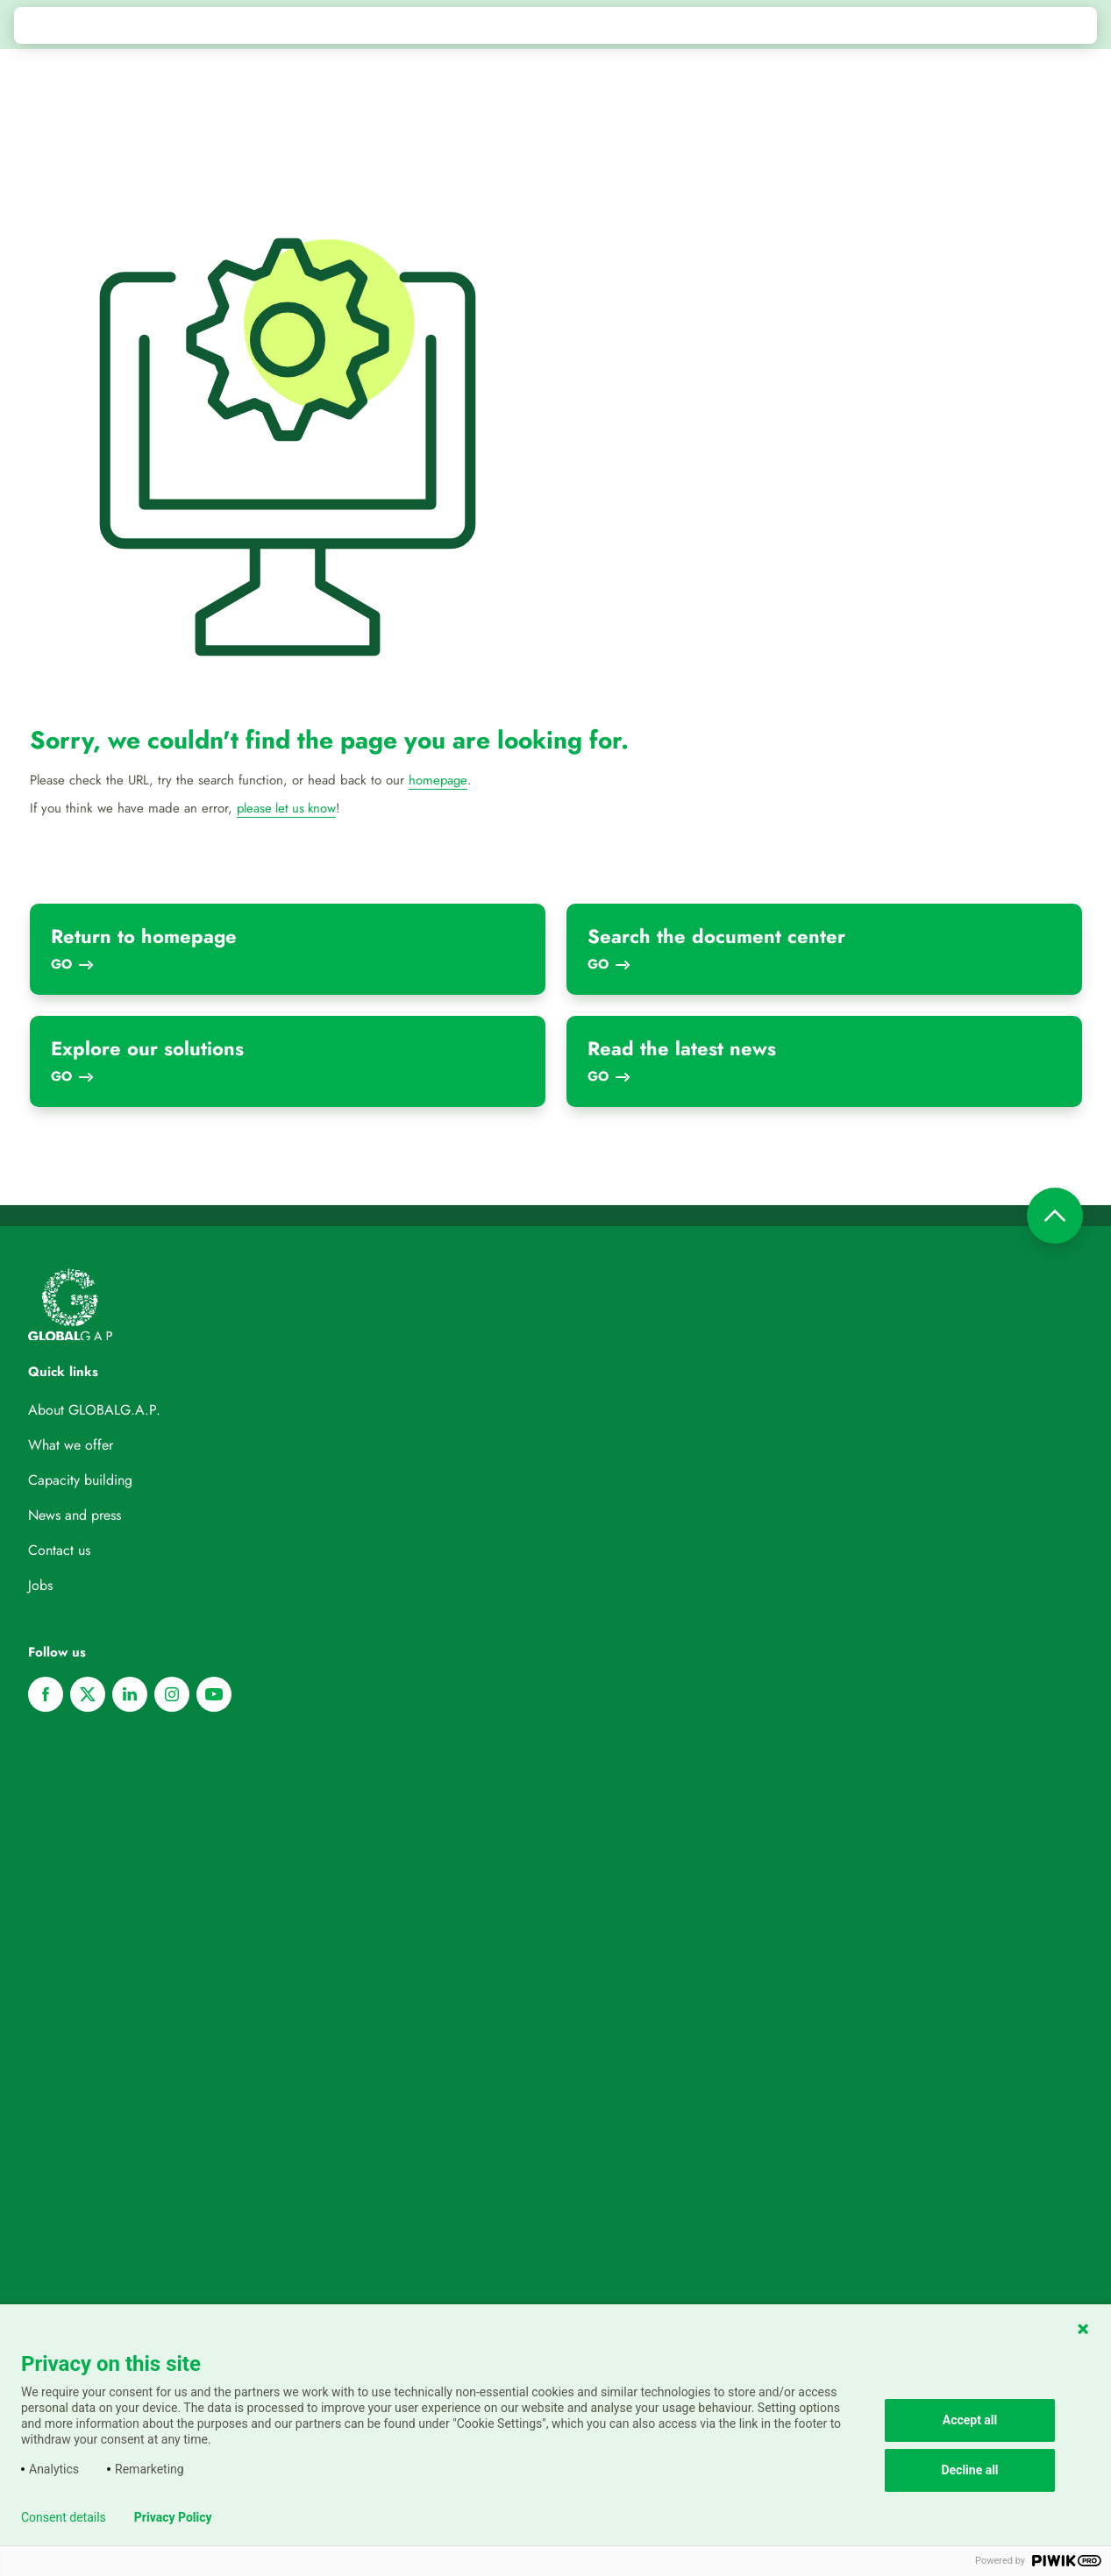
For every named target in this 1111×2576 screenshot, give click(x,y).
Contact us (59, 1549)
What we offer (70, 1444)
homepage (438, 780)
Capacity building (80, 1479)
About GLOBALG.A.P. (94, 1409)
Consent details (63, 2517)
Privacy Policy (173, 2517)
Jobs (40, 1584)
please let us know (288, 808)
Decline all (969, 2470)
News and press (74, 1514)
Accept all (970, 2420)
